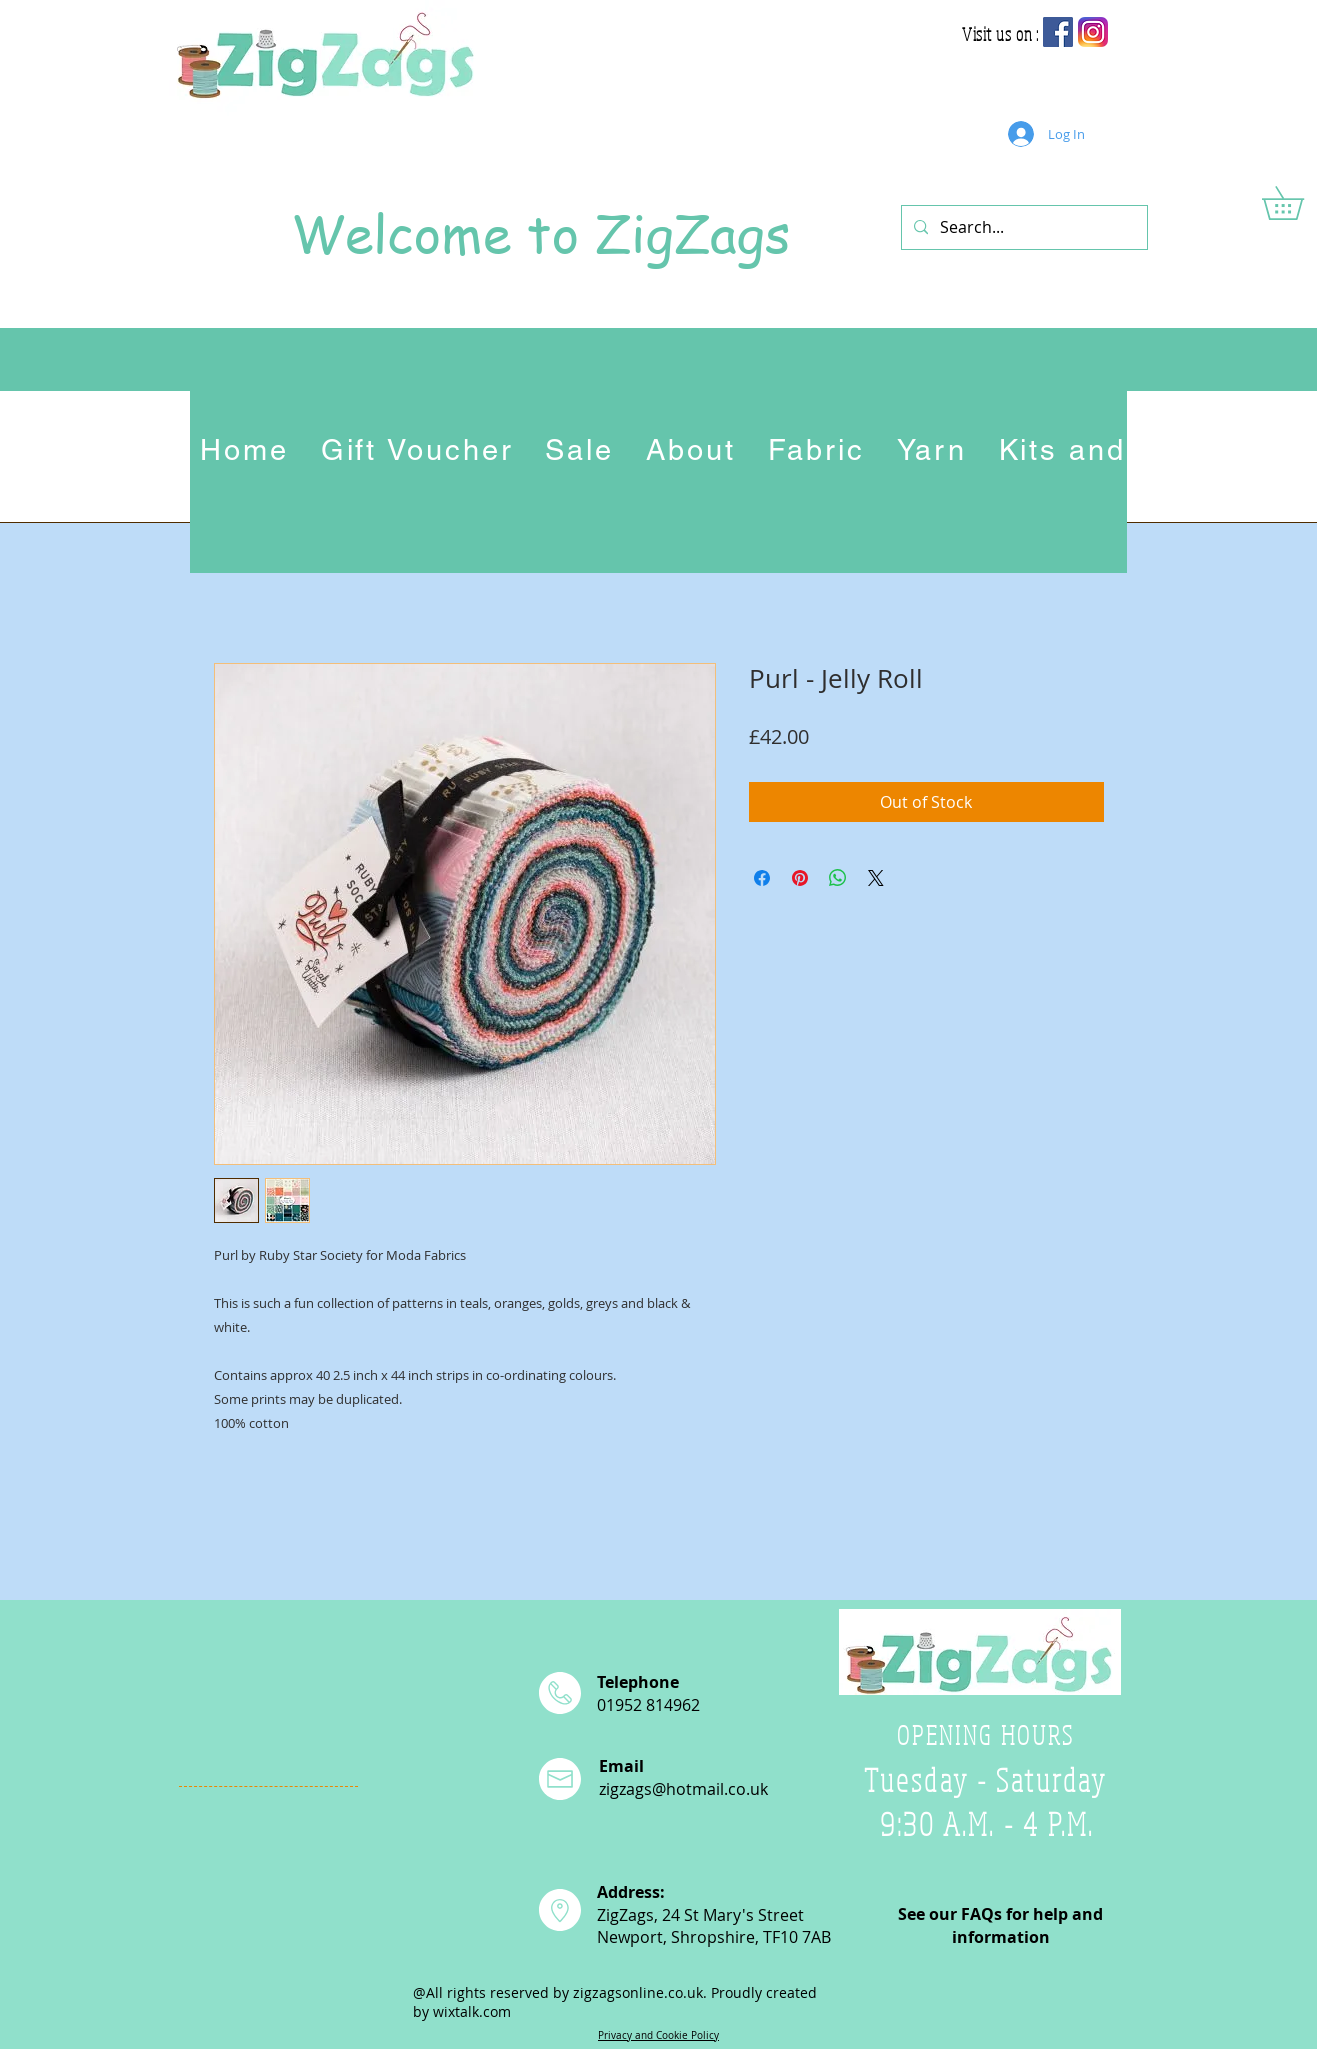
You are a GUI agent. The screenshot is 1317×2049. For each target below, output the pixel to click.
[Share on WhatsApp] (838, 878)
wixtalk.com (472, 2011)
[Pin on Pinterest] (800, 878)
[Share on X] (876, 878)
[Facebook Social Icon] (1058, 32)
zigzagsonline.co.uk (638, 1992)
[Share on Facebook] (762, 878)
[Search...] (1022, 227)
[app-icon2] (1093, 32)
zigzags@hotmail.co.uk (683, 1789)
